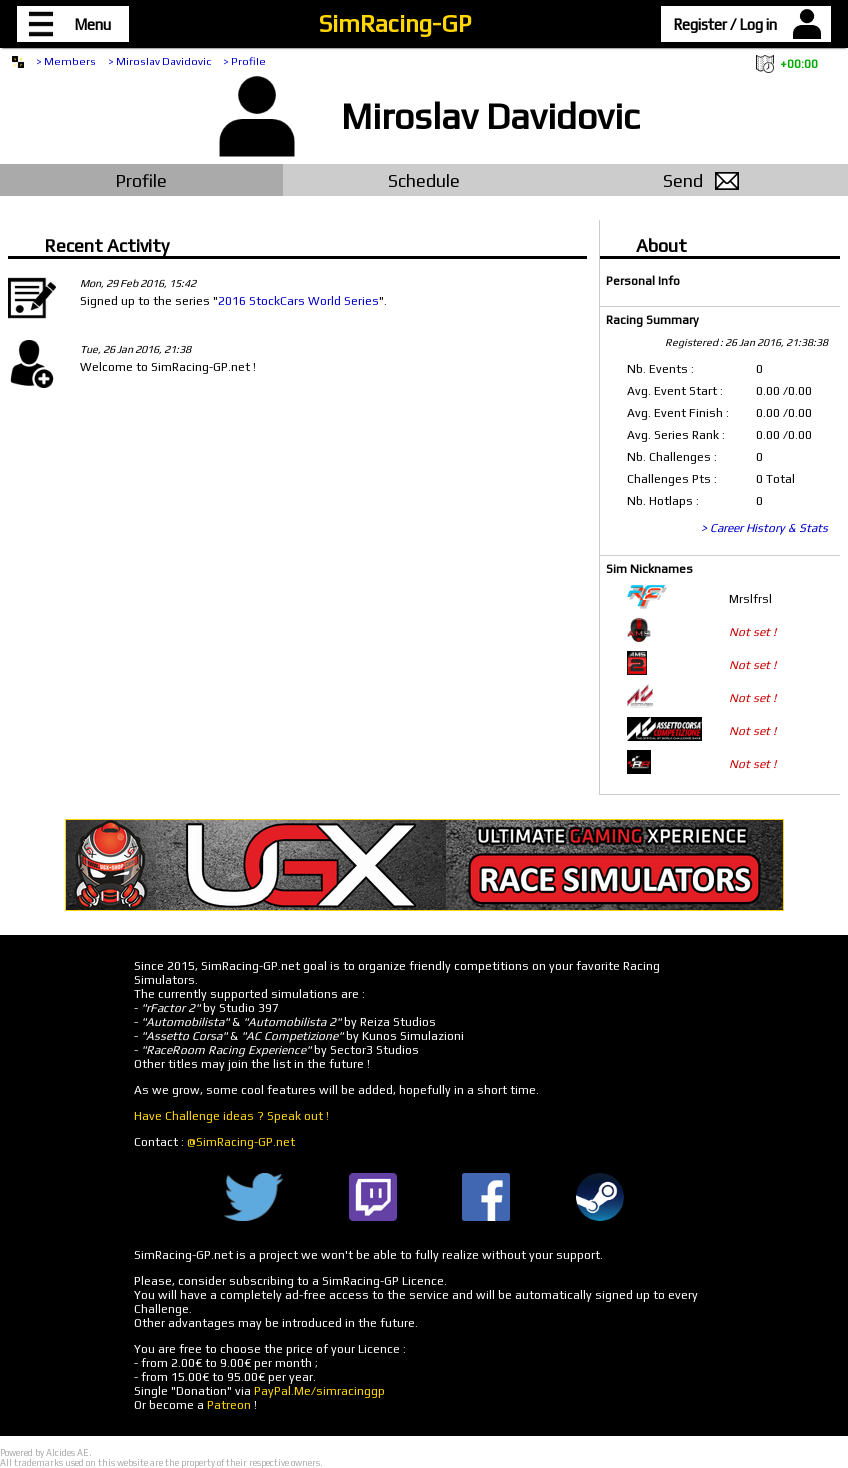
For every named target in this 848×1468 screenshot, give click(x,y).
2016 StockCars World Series (298, 301)
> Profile (244, 61)
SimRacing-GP (395, 23)
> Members (66, 61)
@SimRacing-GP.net (241, 1142)
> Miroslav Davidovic (159, 61)
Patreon (229, 1405)
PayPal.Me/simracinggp (319, 1391)
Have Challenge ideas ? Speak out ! (231, 1116)
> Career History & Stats (764, 528)
